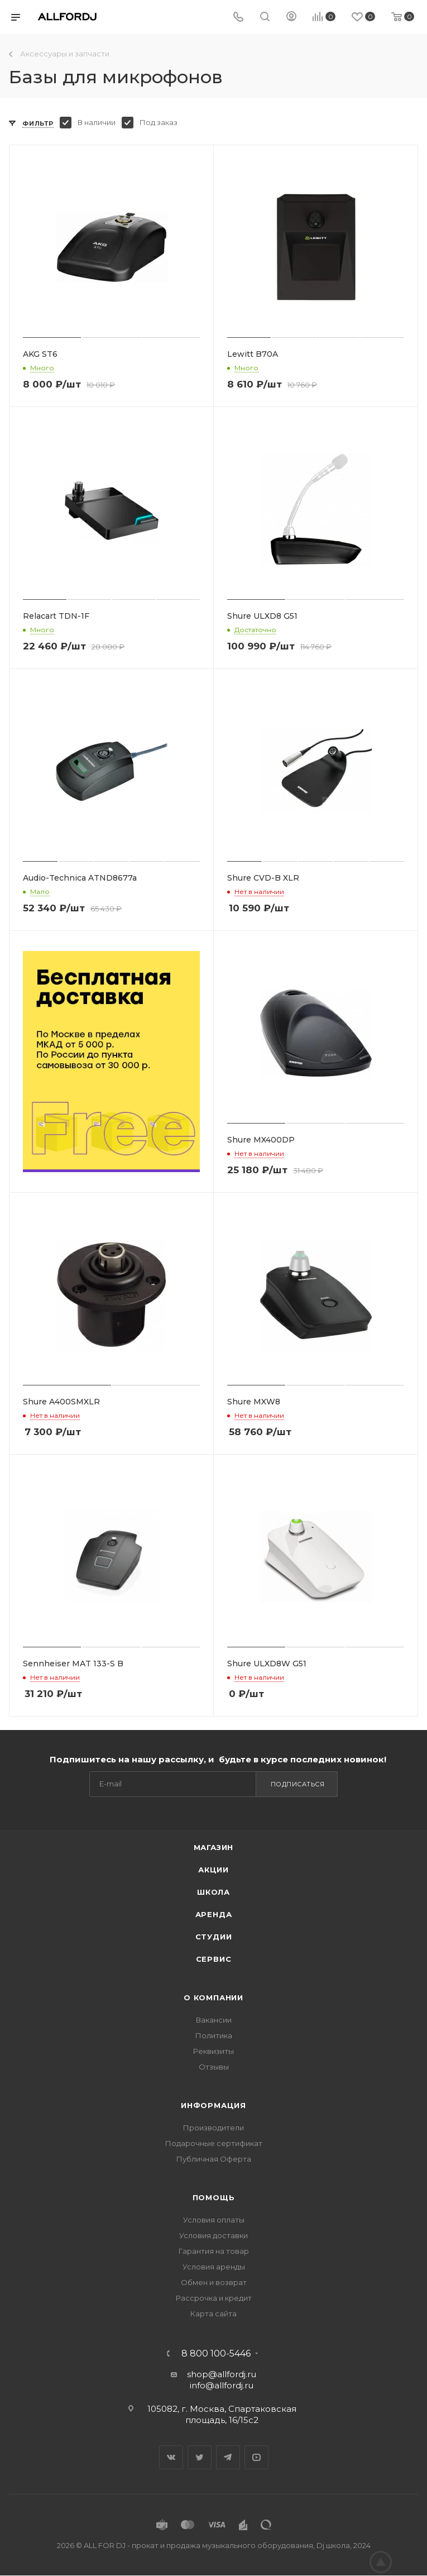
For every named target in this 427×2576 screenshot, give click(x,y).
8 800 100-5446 (216, 2353)
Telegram (228, 2457)
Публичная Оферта (213, 2158)
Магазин (214, 1847)
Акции (213, 1869)
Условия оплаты (213, 2219)
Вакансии (214, 2019)
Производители (213, 2127)
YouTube (256, 2457)
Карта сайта (213, 2313)
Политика (213, 2035)
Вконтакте (171, 2457)
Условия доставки (213, 2235)
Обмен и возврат (214, 2282)
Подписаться (298, 1784)
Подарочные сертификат (213, 2143)
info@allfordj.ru (221, 2385)
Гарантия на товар (214, 2251)
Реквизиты (213, 2051)
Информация (213, 2105)
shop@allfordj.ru (221, 2374)
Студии (213, 1936)
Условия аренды (214, 2266)
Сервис (214, 1958)
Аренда (213, 1914)
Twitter (200, 2457)
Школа (213, 1891)
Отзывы (214, 2066)
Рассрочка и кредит (214, 2297)
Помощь (214, 2197)
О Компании (213, 1997)
